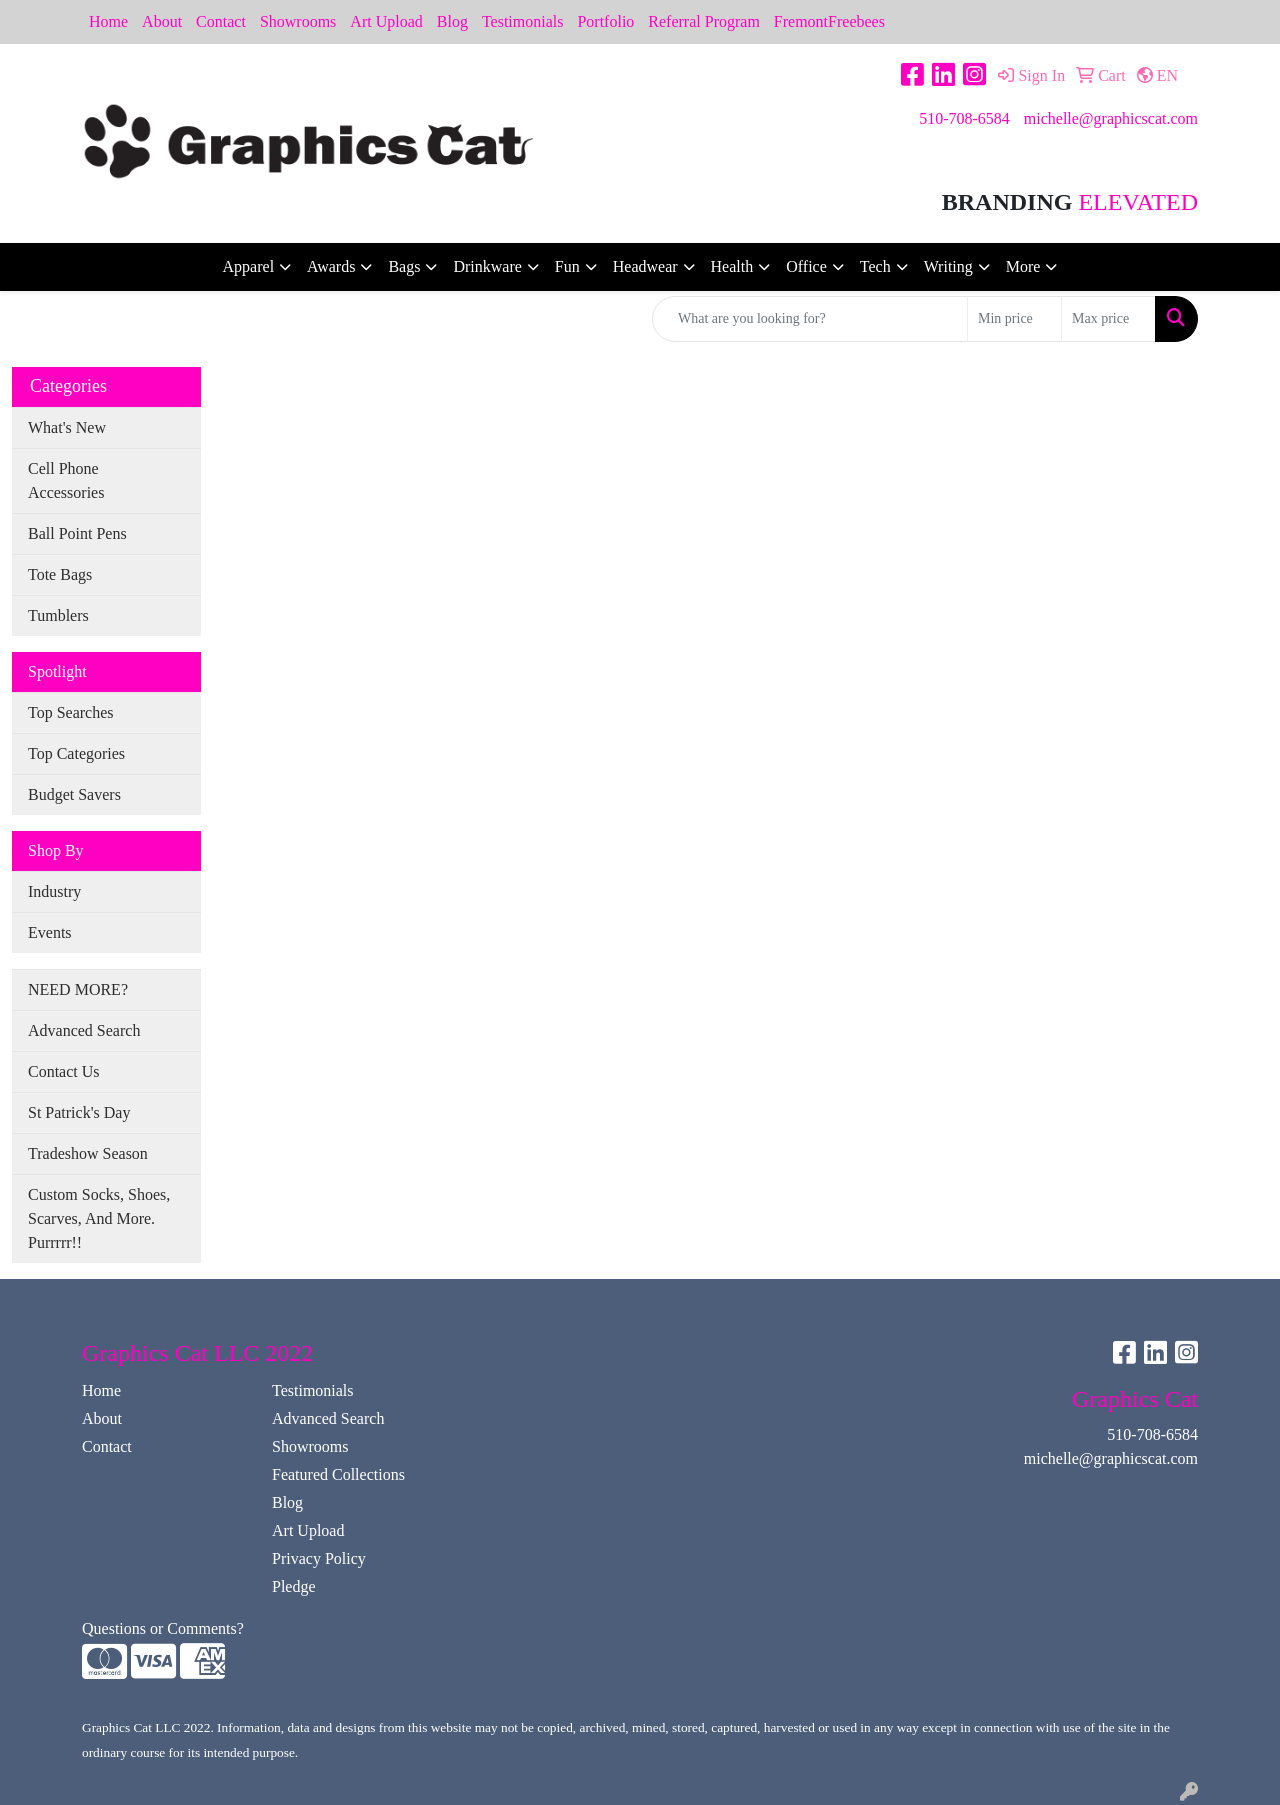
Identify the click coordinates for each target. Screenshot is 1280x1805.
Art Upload (386, 21)
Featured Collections (338, 1474)
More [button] (1023, 266)
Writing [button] (948, 266)
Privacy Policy (319, 1558)
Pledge (294, 1586)
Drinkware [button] (487, 266)
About (162, 21)
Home (108, 21)
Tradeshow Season (88, 1153)
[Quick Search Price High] (1108, 319)
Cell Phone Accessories (66, 480)
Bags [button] (404, 266)
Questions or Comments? (163, 1628)
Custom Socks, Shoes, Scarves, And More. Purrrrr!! (99, 1218)
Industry (54, 891)
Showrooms (298, 21)
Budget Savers (74, 794)
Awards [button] (331, 266)
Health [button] (732, 266)
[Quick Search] (810, 319)
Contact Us (64, 1071)
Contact (221, 21)
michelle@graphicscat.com (1111, 118)
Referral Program (704, 21)
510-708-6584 (964, 118)
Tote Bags (60, 574)
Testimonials (523, 21)
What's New (67, 427)
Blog (452, 21)
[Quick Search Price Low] (1014, 319)
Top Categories (76, 753)
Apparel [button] (249, 266)
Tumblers (58, 615)
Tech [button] (875, 266)
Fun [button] (567, 266)
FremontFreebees (829, 21)
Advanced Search (84, 1030)
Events (50, 932)
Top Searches (71, 712)
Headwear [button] (645, 266)
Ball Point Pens (77, 533)
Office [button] (806, 266)
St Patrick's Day (79, 1112)
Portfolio (605, 21)
